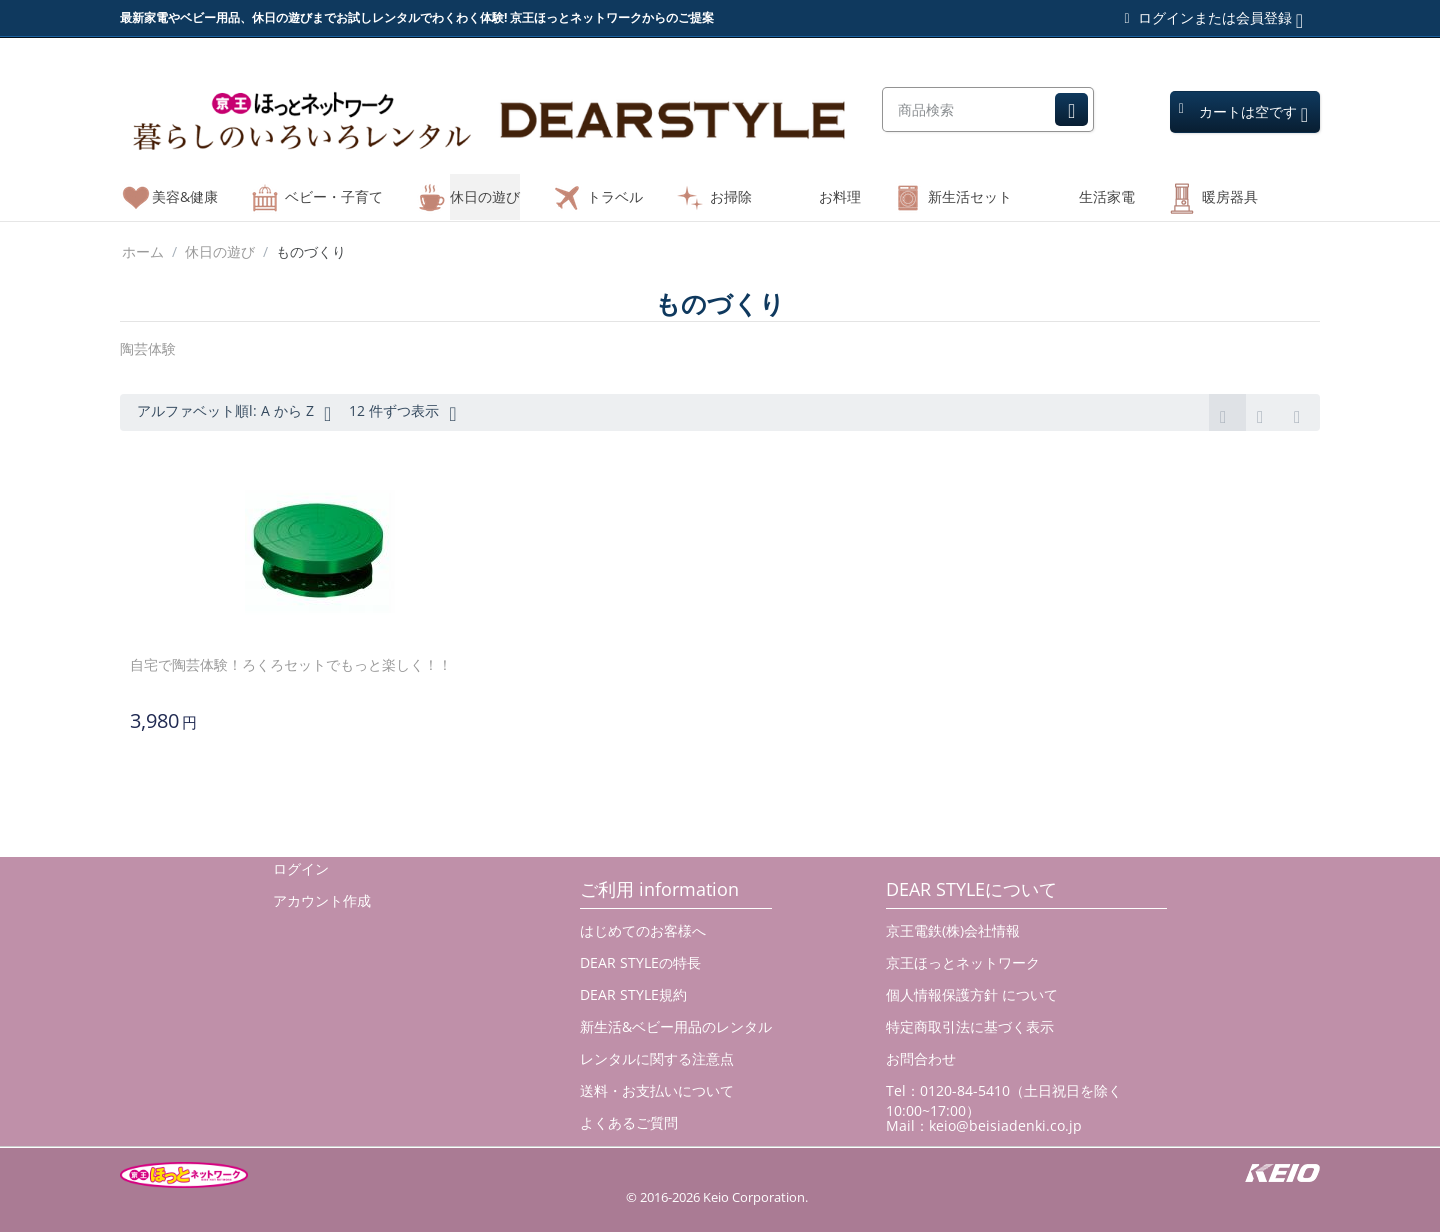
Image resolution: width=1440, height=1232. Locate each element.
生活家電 (1107, 196)
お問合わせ (921, 1058)
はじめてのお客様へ (643, 930)
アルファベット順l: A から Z (234, 413)
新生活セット (970, 196)
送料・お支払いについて (657, 1090)
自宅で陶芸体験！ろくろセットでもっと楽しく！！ (291, 664)
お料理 (840, 196)
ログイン (301, 868)
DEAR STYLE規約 (633, 994)
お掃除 (731, 196)
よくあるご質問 (629, 1122)
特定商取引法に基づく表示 (970, 1026)
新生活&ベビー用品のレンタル (676, 1026)
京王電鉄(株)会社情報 (953, 930)
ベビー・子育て (334, 196)
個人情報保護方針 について (972, 994)
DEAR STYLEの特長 (640, 962)
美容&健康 (185, 196)
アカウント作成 (322, 900)
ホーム (143, 251)
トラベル (615, 196)
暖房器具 (1230, 196)
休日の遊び (485, 196)
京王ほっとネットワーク (963, 962)
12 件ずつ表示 (402, 413)
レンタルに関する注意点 (657, 1058)
